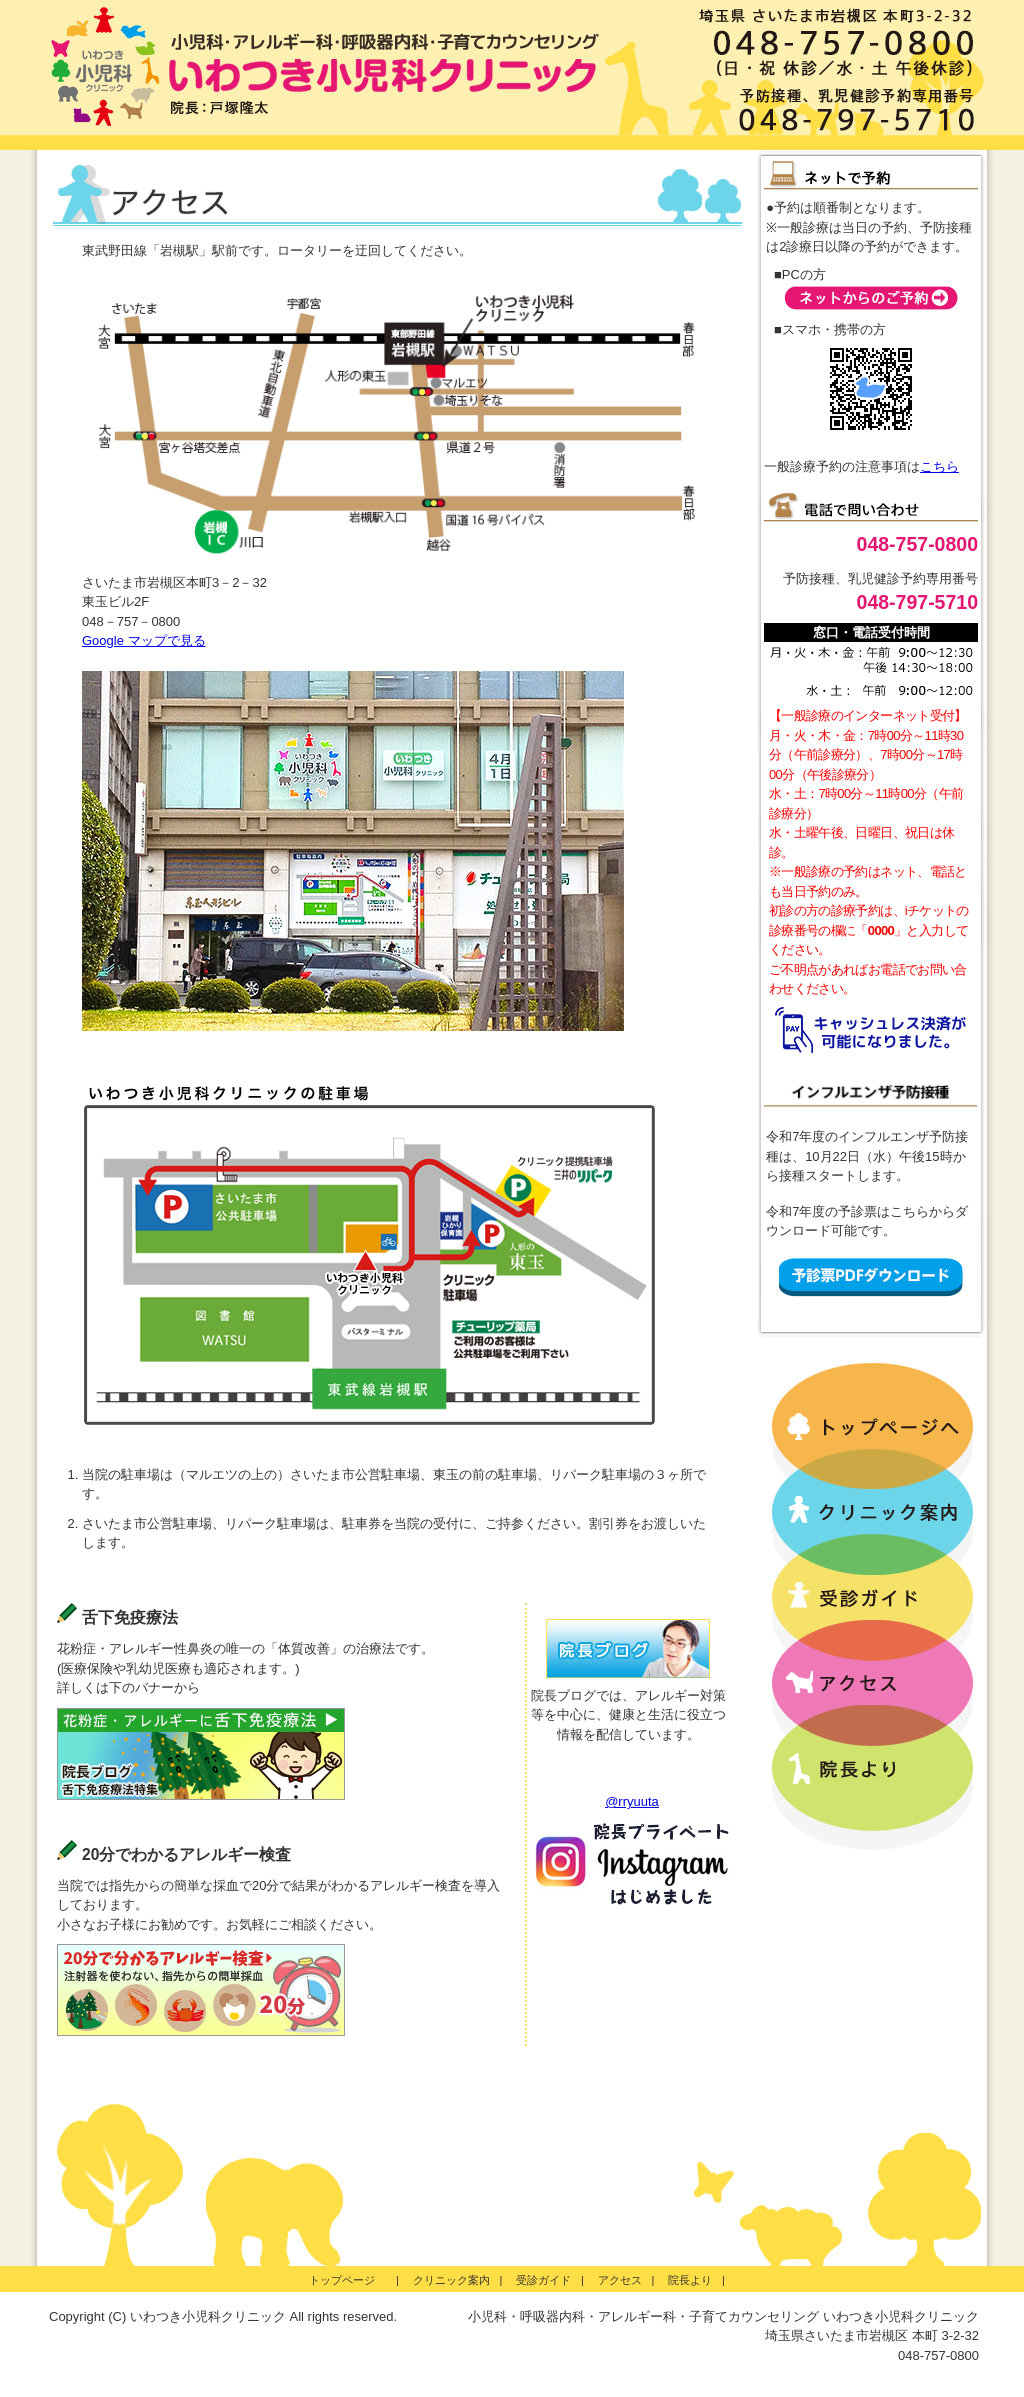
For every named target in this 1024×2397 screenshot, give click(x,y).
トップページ (347, 2280)
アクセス (620, 2280)
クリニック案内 (451, 2280)
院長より (690, 2280)
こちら (939, 466)
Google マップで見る (144, 640)
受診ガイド (543, 2280)
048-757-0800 (917, 544)
